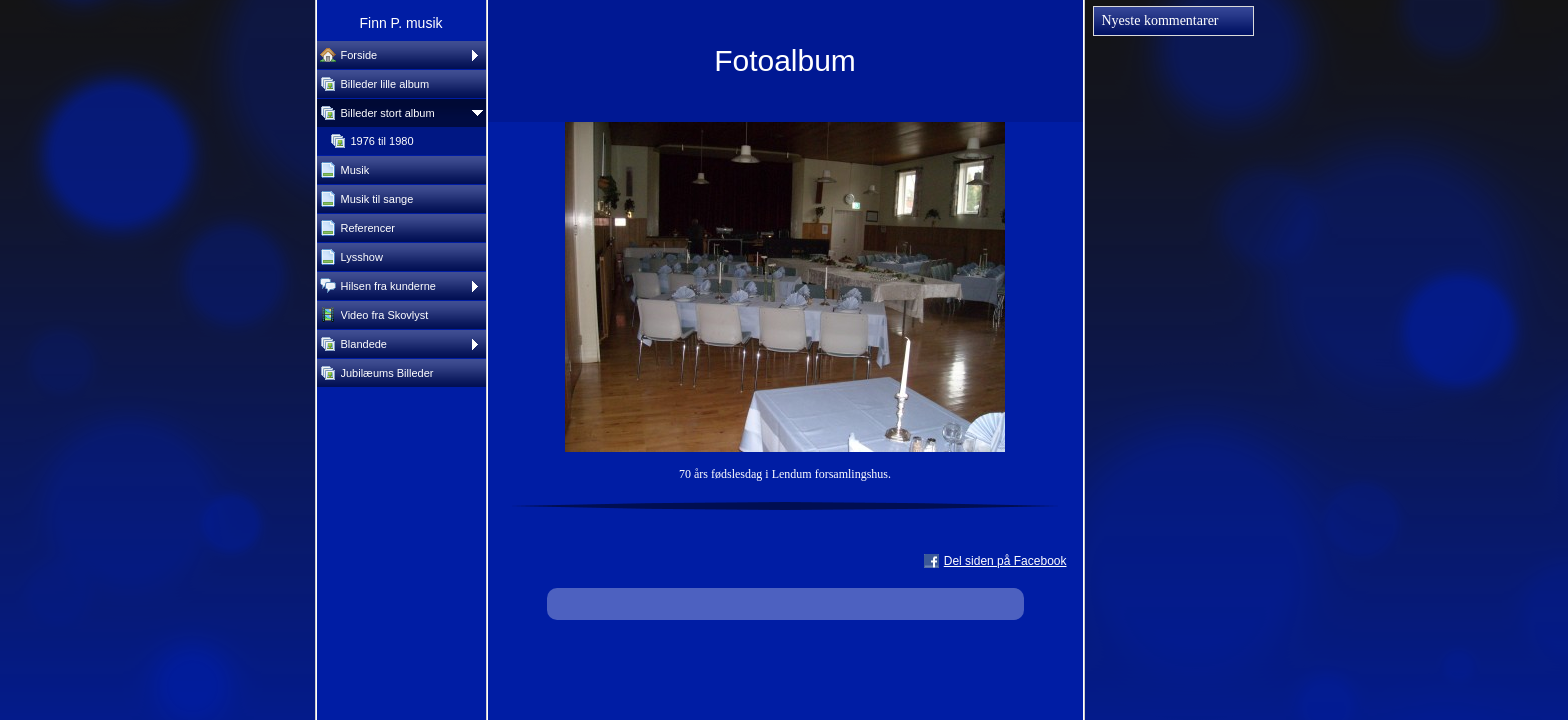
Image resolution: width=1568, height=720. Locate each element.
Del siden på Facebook (1005, 561)
